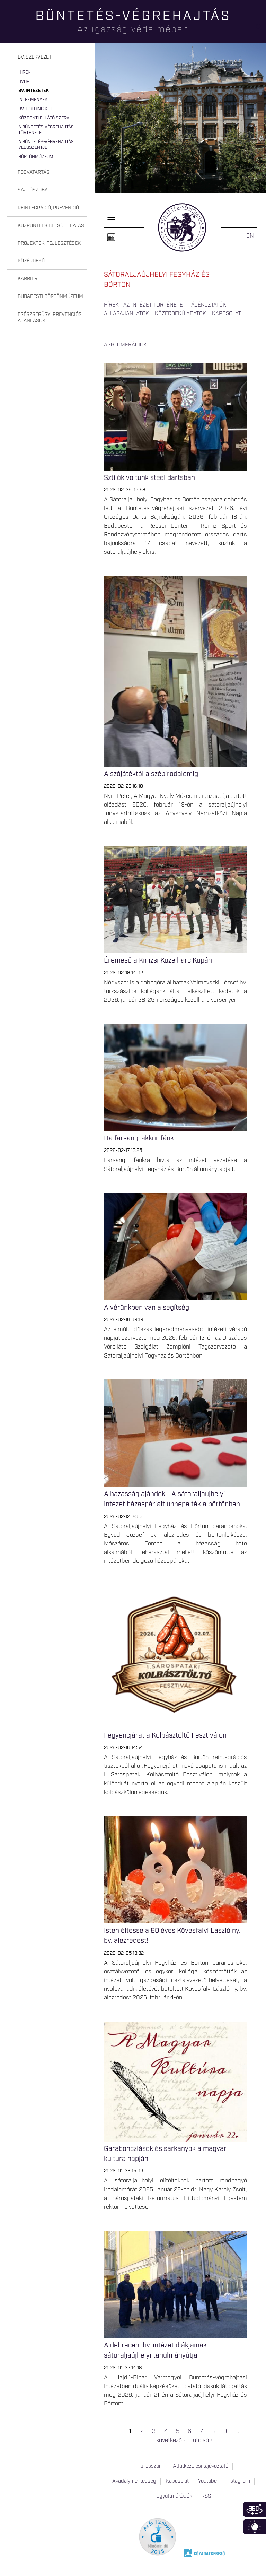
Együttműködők (174, 2496)
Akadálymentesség (134, 2481)
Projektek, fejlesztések (49, 243)
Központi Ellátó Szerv (43, 118)
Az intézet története (153, 305)
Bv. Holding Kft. (35, 109)
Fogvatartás (34, 172)
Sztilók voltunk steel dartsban (149, 477)
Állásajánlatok (126, 313)
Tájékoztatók (207, 305)
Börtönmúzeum (35, 157)
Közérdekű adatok (180, 313)
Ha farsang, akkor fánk (139, 1138)
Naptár (111, 237)
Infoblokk (254, 2526)
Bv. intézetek (33, 91)
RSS (206, 2496)
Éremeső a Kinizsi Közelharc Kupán (158, 960)
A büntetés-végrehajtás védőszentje (46, 144)
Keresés (261, 30)
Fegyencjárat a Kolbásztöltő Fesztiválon (165, 1735)
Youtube (207, 2481)
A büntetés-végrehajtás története (46, 130)
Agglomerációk (125, 345)
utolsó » (202, 2440)
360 (254, 2509)
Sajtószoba (33, 190)
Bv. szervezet (35, 57)
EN (250, 236)
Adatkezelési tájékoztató (200, 2466)
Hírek (24, 72)
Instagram (238, 2481)
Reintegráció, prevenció (48, 208)
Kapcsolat (226, 313)
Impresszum (148, 2466)
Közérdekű (31, 261)
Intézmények (32, 100)
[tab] (47, 57)
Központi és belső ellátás (51, 226)
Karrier (27, 279)
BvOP (23, 82)
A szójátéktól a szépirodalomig (151, 773)
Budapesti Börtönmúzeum (50, 296)
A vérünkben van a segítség (146, 1307)
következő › (170, 2440)
